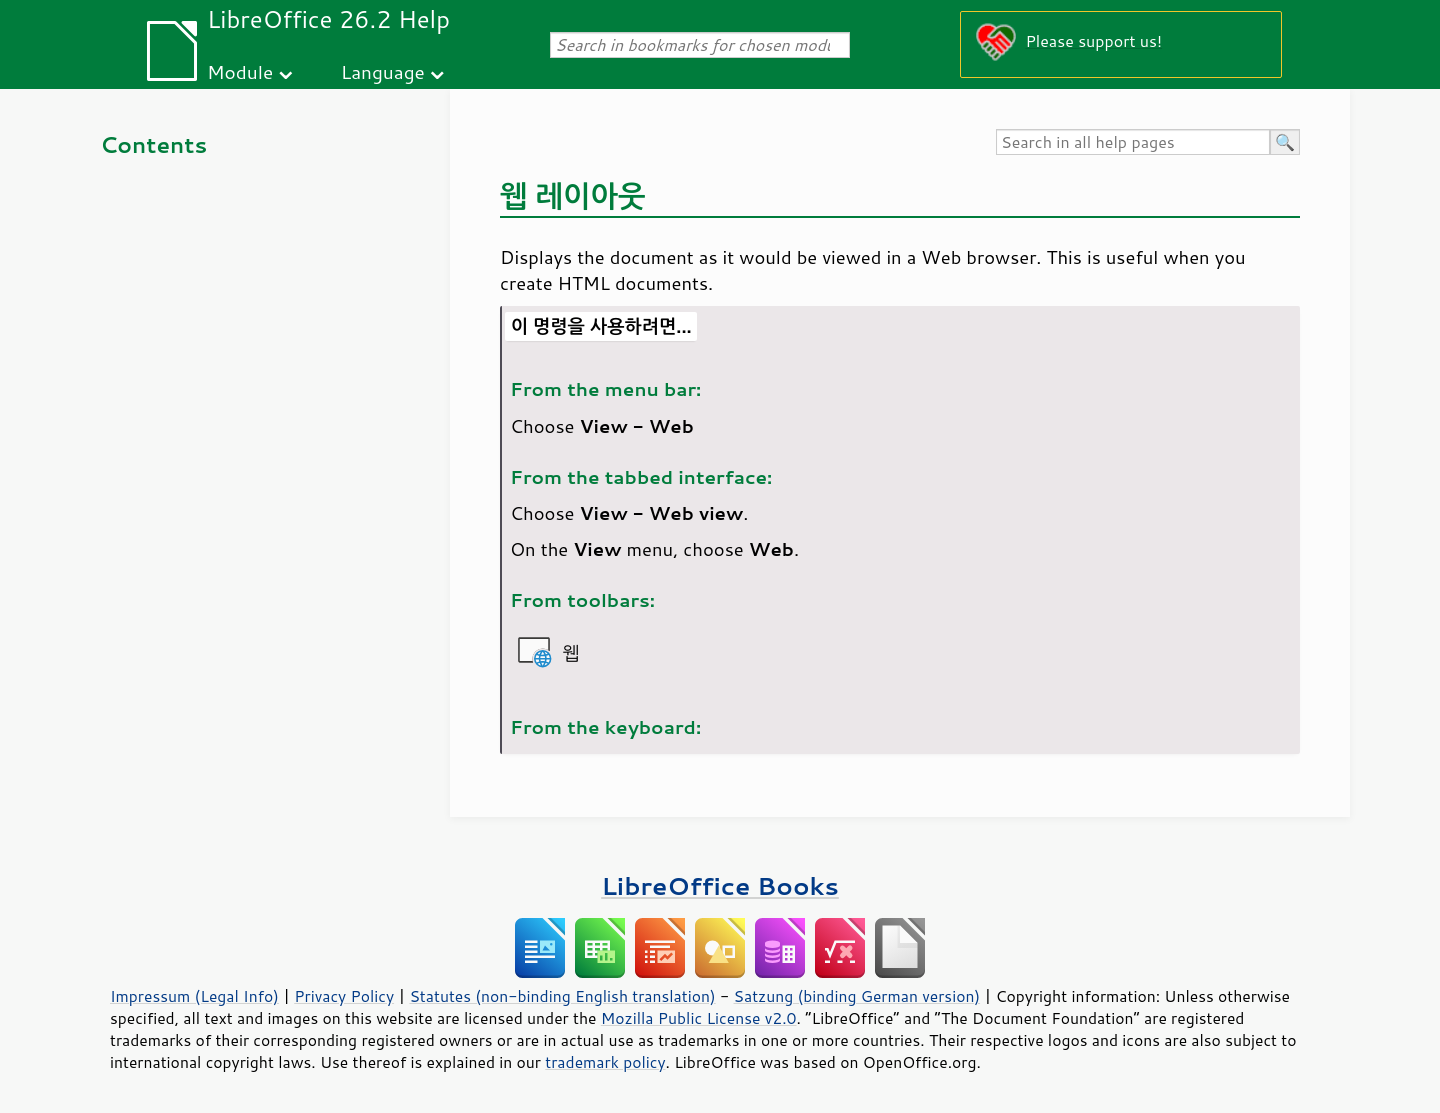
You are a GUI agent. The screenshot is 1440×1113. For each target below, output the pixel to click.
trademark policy (605, 1062)
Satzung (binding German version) (857, 996)
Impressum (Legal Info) (194, 996)
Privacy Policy (344, 996)
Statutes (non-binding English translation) (562, 996)
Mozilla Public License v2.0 (699, 1018)
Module (240, 71)
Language (383, 71)
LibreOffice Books (720, 885)
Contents (153, 144)
